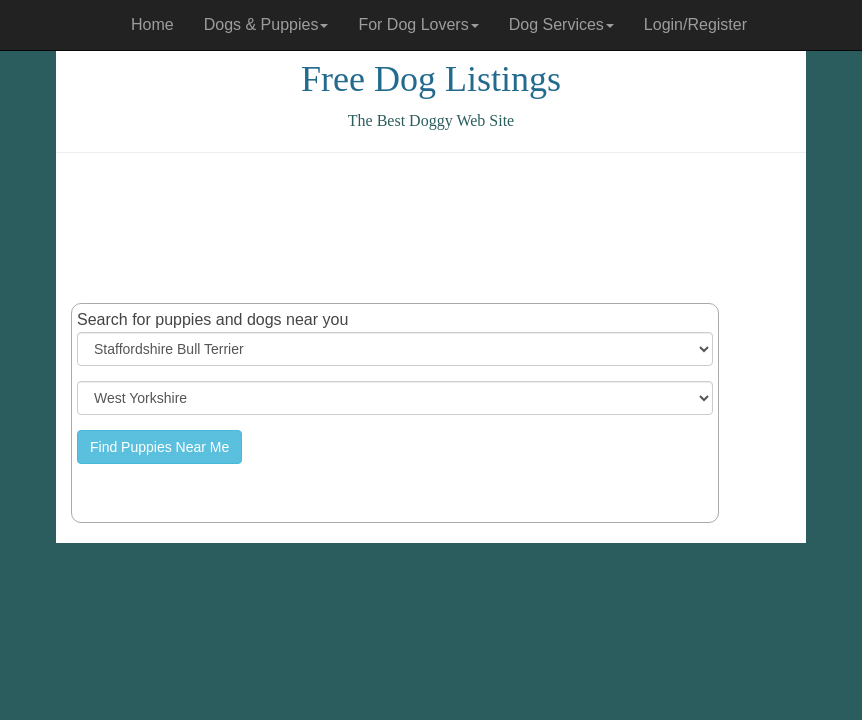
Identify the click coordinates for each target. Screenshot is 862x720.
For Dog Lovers (418, 24)
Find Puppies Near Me (159, 447)
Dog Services (561, 24)
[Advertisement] (435, 228)
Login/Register (695, 24)
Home (152, 24)
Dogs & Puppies (266, 24)
